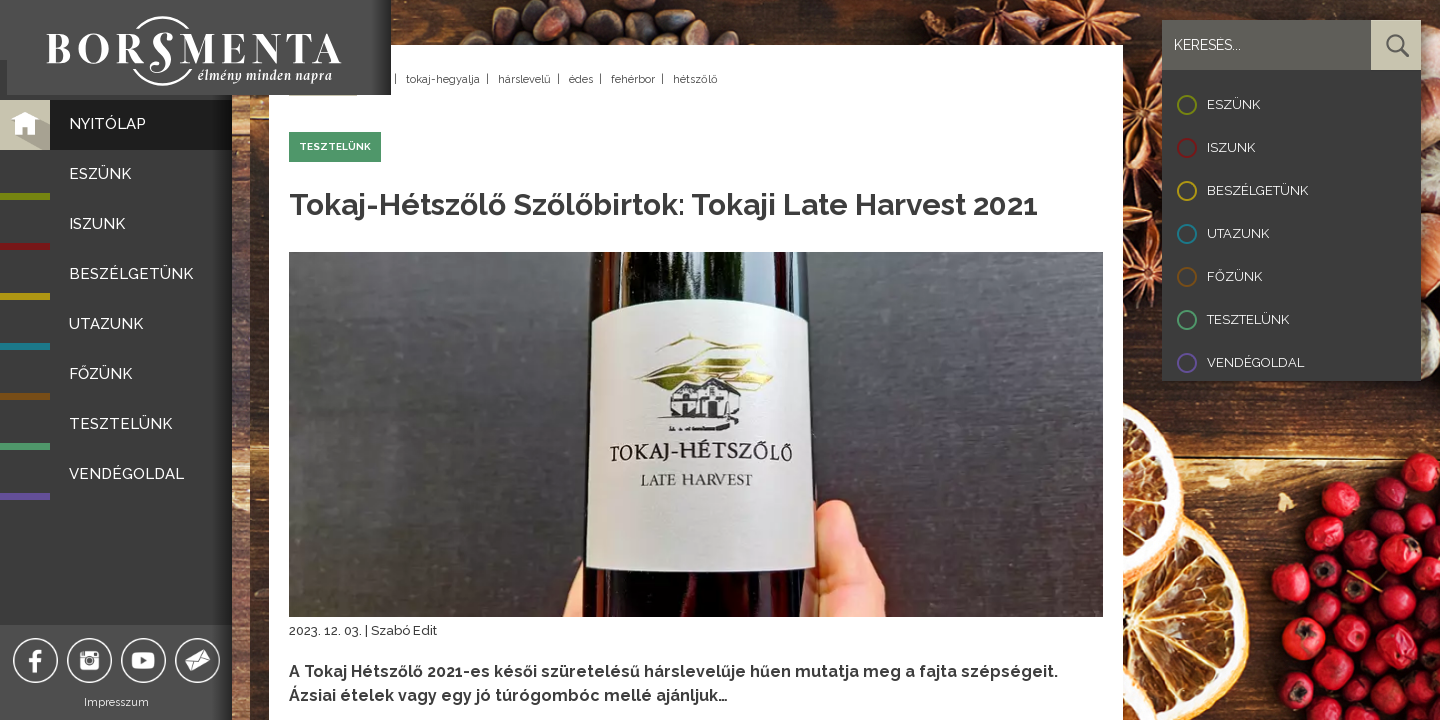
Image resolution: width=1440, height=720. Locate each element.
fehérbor (633, 79)
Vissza (323, 80)
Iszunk (1231, 147)
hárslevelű (524, 79)
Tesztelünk (1248, 319)
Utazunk (1238, 233)
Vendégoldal (1255, 362)
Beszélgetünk (1257, 190)
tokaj (375, 79)
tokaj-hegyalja (443, 79)
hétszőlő (695, 79)
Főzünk (1234, 276)
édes (581, 79)
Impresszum (125, 702)
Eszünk (1233, 104)
